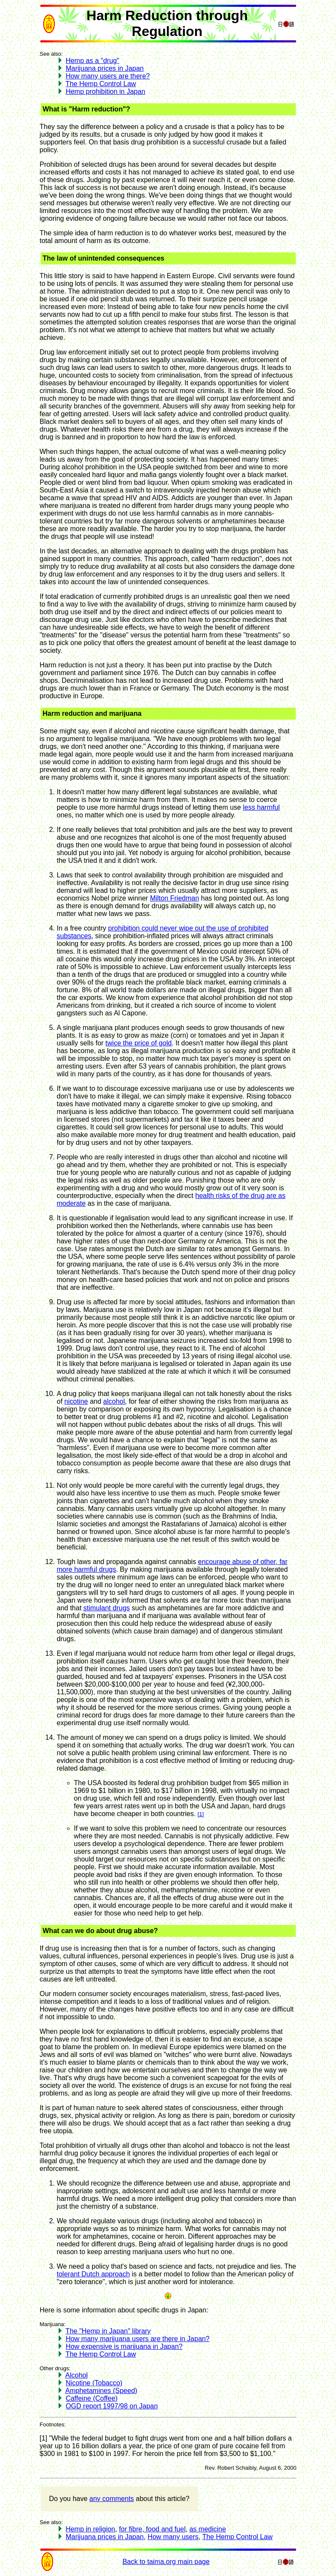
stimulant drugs (106, 1608)
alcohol (114, 1401)
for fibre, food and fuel (152, 2529)
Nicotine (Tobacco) (93, 2383)
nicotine (76, 1401)
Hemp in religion (90, 2529)
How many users (173, 2536)
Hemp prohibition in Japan (105, 91)
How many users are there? (107, 76)
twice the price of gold (138, 1043)
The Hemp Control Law (100, 83)
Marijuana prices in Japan (104, 68)
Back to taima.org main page (166, 2561)
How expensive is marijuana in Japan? (123, 2346)
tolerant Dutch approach (93, 2274)
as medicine (207, 2529)
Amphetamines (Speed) (101, 2390)
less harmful (261, 807)
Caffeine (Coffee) (91, 2398)
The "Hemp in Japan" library (108, 2331)
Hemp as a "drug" (92, 60)
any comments (111, 2498)
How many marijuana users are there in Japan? (137, 2338)
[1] (201, 1814)
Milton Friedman (174, 898)
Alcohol (76, 2375)
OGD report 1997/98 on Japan (111, 2406)
